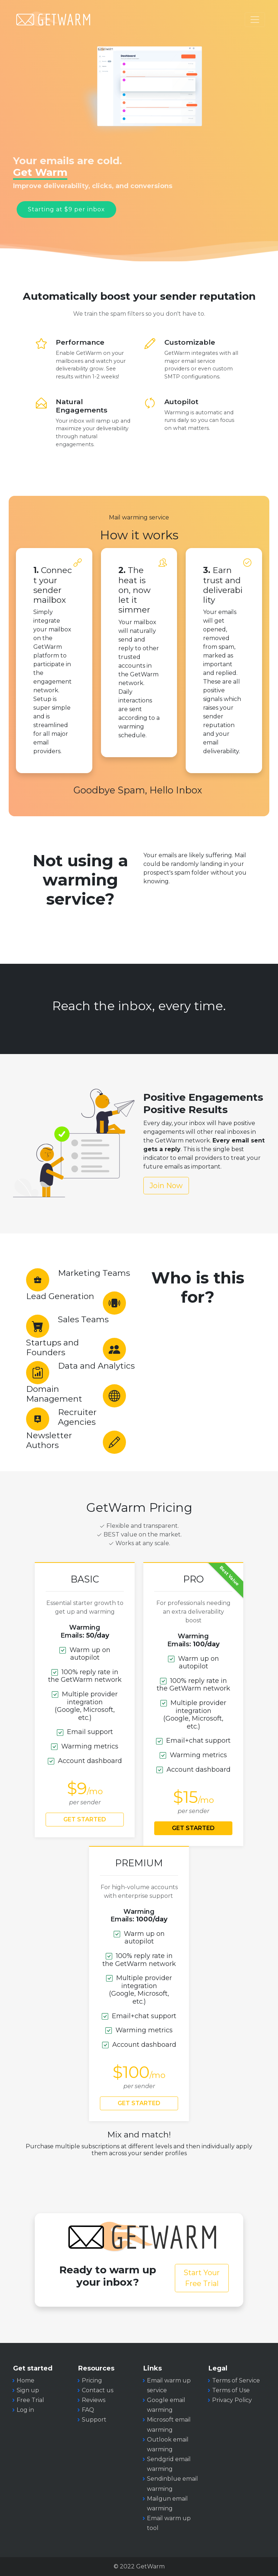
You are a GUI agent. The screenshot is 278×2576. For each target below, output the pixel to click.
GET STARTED (84, 1819)
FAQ (88, 2409)
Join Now (166, 1185)
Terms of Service (236, 2380)
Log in (25, 2409)
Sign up (28, 2390)
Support (94, 2419)
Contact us (97, 2390)
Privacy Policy (232, 2400)
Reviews (93, 2400)
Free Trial (30, 2400)
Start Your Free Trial (202, 2278)
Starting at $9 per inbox (66, 209)
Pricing (92, 2380)
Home (25, 2380)
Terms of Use (231, 2390)
